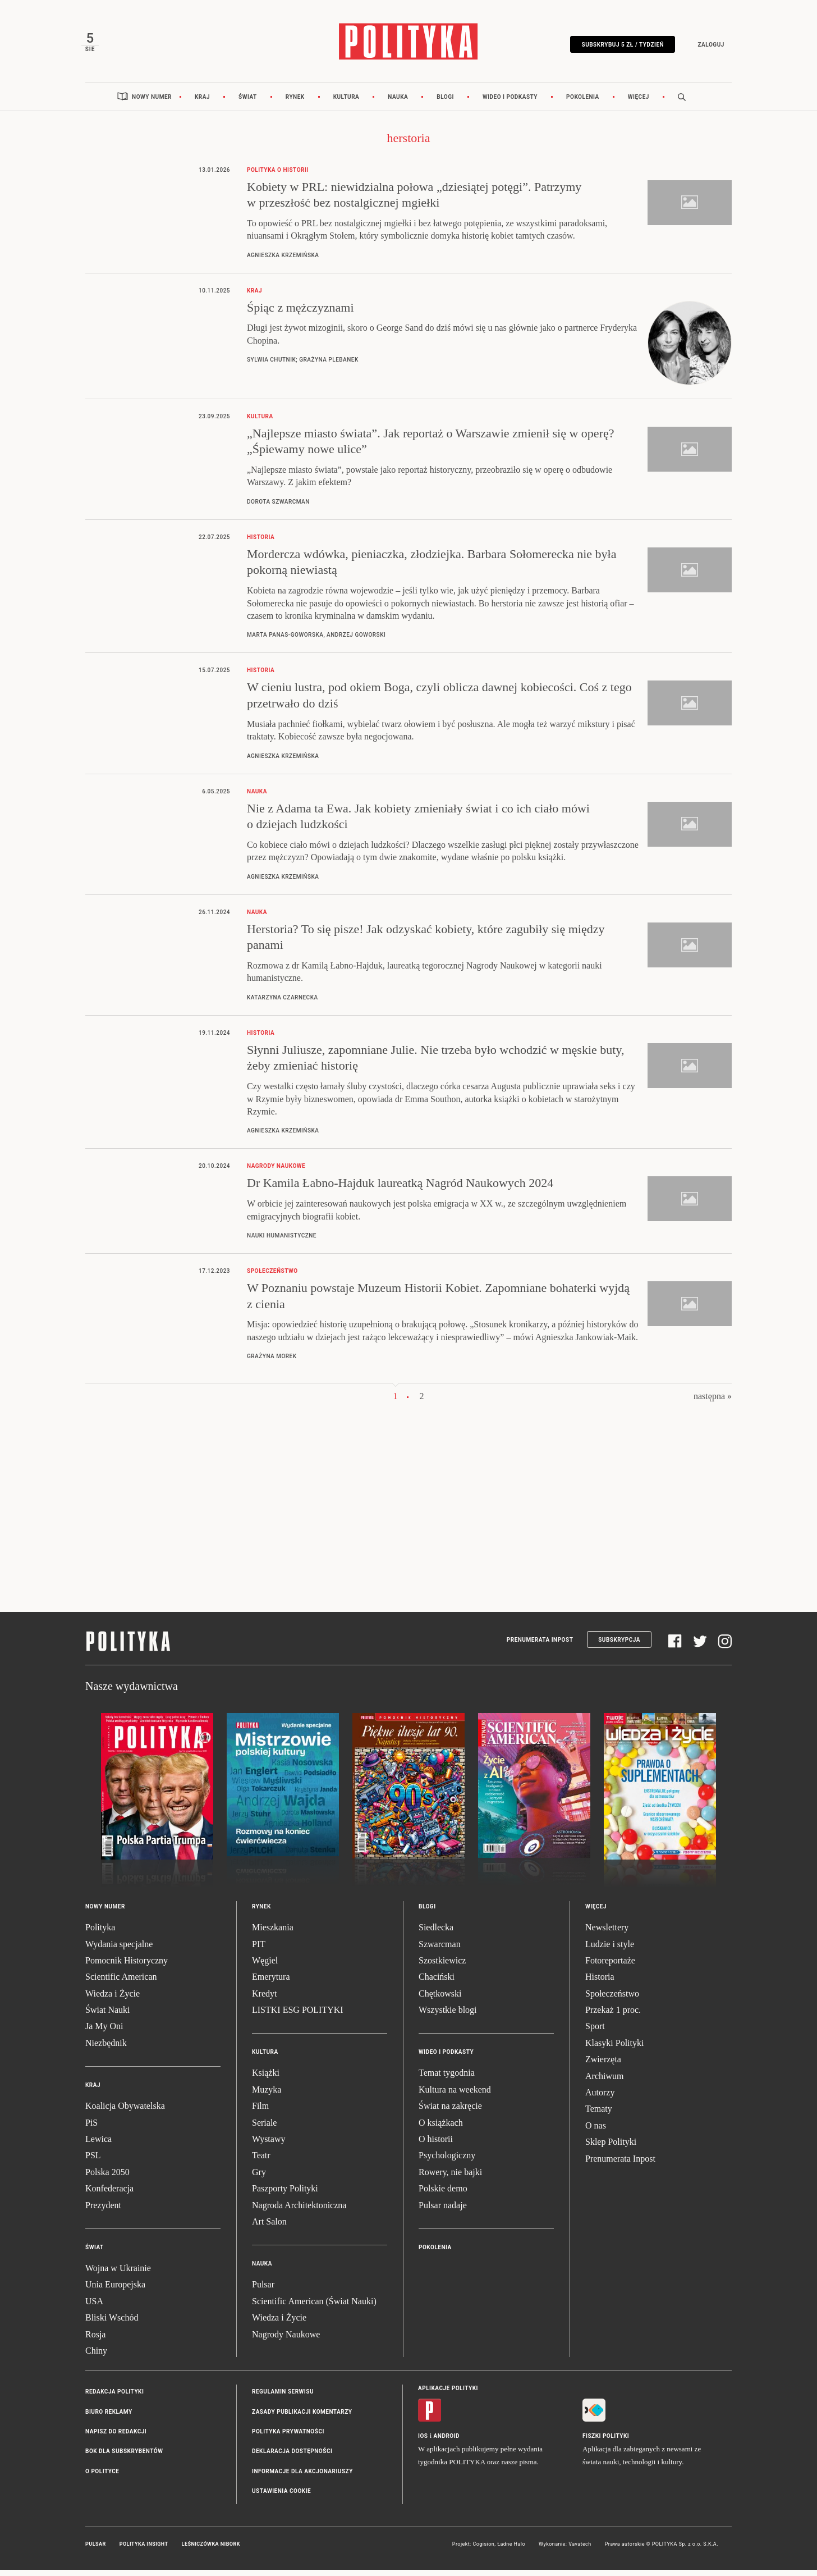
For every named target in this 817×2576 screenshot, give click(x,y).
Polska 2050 (107, 2177)
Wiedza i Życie (112, 1999)
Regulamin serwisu (283, 2398)
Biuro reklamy (108, 2417)
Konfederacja (109, 2194)
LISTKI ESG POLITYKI (297, 2015)
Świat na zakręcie (450, 2112)
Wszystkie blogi (448, 2015)
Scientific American (121, 1983)
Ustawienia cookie (281, 2497)
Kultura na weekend (455, 2095)
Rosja (95, 2340)
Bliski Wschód (111, 2323)
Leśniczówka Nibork (211, 2549)
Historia (599, 1983)
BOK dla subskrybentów (124, 2457)
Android (447, 2441)
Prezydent (103, 2211)
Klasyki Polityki (614, 2048)
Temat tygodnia (447, 2079)
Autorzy (599, 2098)
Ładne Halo (511, 2549)
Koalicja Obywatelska (125, 2112)
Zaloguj (707, 46)
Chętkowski (440, 1999)
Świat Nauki (107, 2015)
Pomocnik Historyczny (126, 1966)
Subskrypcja (619, 1645)
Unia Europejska (115, 2290)
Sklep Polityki (610, 2147)
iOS (423, 2441)
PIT (258, 1949)
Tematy (598, 2115)
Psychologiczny (447, 2161)
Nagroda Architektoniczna (299, 2211)
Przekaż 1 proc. (613, 2015)
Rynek (295, 102)
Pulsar (263, 2290)
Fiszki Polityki (605, 2441)
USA (94, 2307)
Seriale (264, 2128)
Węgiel (265, 1966)
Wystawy (268, 2144)
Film (260, 2112)
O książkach (441, 2128)
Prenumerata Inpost (540, 1645)
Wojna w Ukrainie (118, 2273)
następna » (713, 1401)
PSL (93, 2161)
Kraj (202, 102)
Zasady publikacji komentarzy (302, 2417)
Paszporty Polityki (285, 2194)
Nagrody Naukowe (286, 2340)
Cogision (483, 2549)
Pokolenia (582, 102)
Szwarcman (440, 1949)
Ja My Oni (104, 2032)
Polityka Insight (144, 2549)
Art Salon (269, 2227)
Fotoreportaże (610, 1966)
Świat (247, 102)
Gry (259, 2177)
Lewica (98, 2144)
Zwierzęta (603, 2065)
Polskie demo (443, 2194)
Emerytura (271, 1983)
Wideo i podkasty (510, 102)
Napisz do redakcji (115, 2437)
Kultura (346, 102)
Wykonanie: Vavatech (565, 2549)
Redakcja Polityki (114, 2398)
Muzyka (266, 2095)
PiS (91, 2128)
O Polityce (102, 2477)
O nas (595, 2131)
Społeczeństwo (612, 1999)
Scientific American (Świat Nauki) (314, 2307)
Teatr (261, 2161)
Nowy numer (152, 102)
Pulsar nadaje (443, 2211)
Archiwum (604, 2081)
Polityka (100, 1933)
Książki (265, 2079)
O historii (436, 2144)
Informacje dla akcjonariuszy (302, 2477)
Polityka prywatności (288, 2437)
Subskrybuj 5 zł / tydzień (618, 46)
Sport (595, 2032)
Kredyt (264, 1999)
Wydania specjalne (119, 1949)
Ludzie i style (609, 1949)
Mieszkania (272, 1933)
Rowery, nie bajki (450, 2177)
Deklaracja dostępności (292, 2457)
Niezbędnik (106, 2048)
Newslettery (606, 1933)
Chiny (96, 2356)
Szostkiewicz (442, 1966)
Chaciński (437, 1983)
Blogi (445, 102)
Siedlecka (436, 1933)
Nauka (398, 102)
